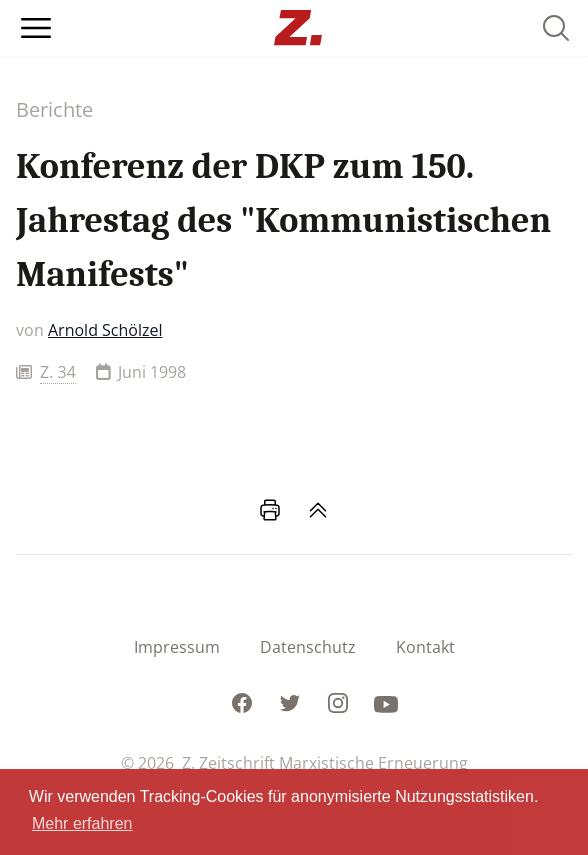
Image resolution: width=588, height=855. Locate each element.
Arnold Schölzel (105, 330)
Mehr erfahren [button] (82, 823)
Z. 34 (58, 372)
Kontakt (425, 647)
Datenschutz (308, 647)
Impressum (177, 647)
